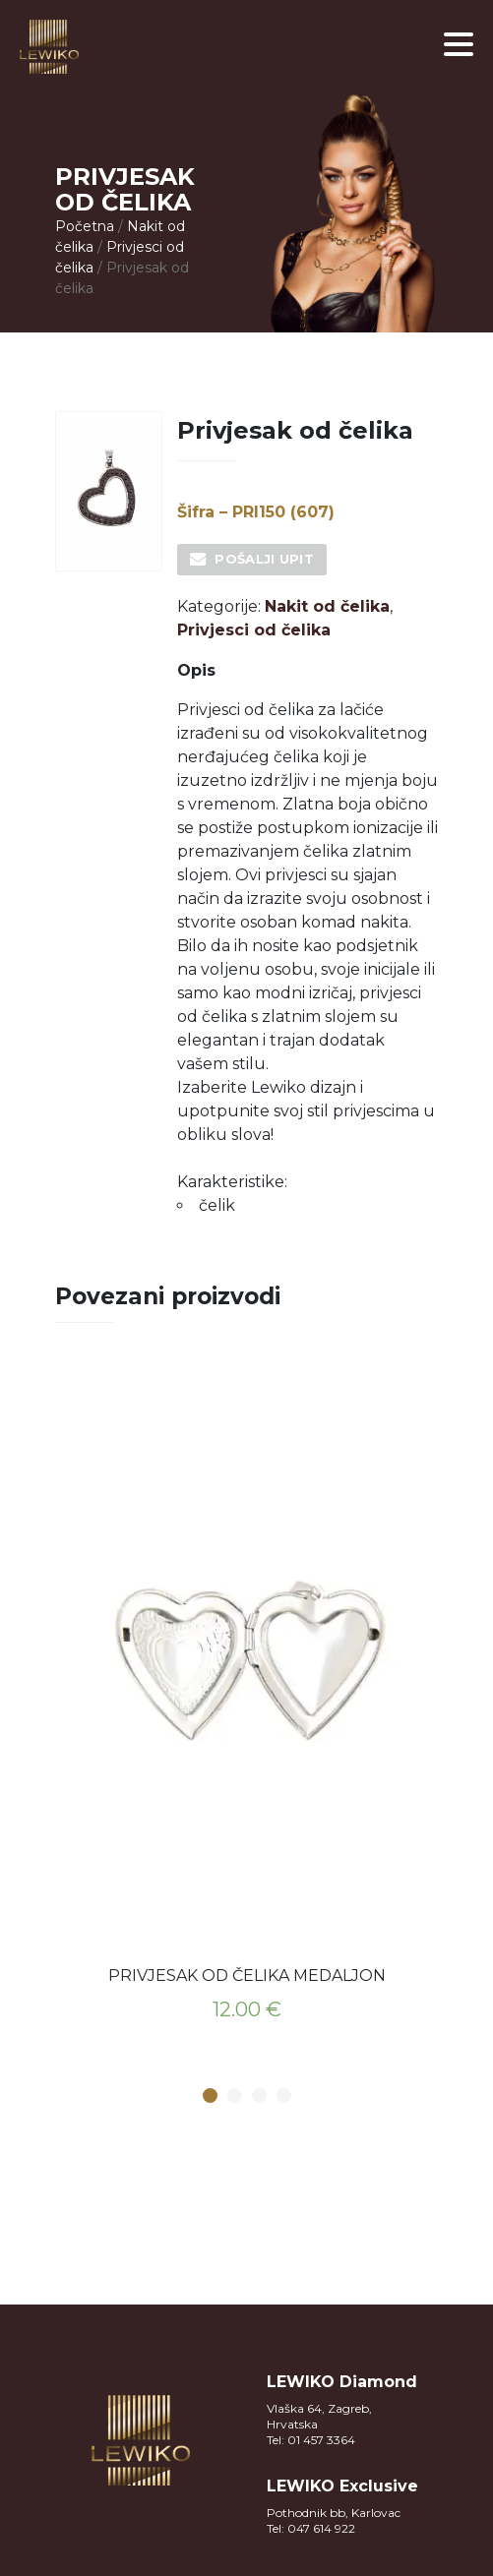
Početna (84, 226)
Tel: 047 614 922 (311, 2528)
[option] (247, 1703)
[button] (458, 44)
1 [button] (210, 2096)
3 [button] (259, 2096)
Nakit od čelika (327, 606)
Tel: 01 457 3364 (311, 2439)
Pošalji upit (264, 559)
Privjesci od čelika (254, 630)
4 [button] (283, 2096)
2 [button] (234, 2096)
